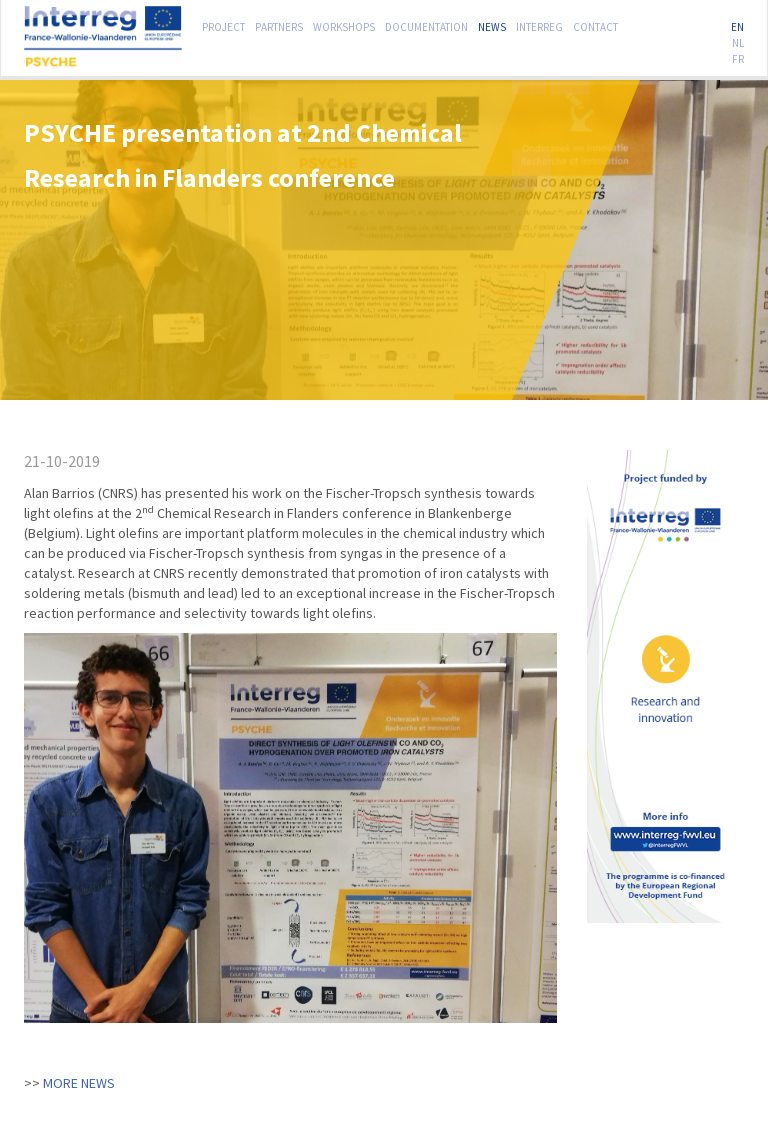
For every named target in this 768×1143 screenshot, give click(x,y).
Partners (279, 25)
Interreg (539, 25)
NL (738, 41)
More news (79, 1083)
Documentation (426, 25)
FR (738, 57)
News (492, 25)
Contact (595, 25)
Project (223, 25)
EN (737, 25)
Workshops (344, 25)
